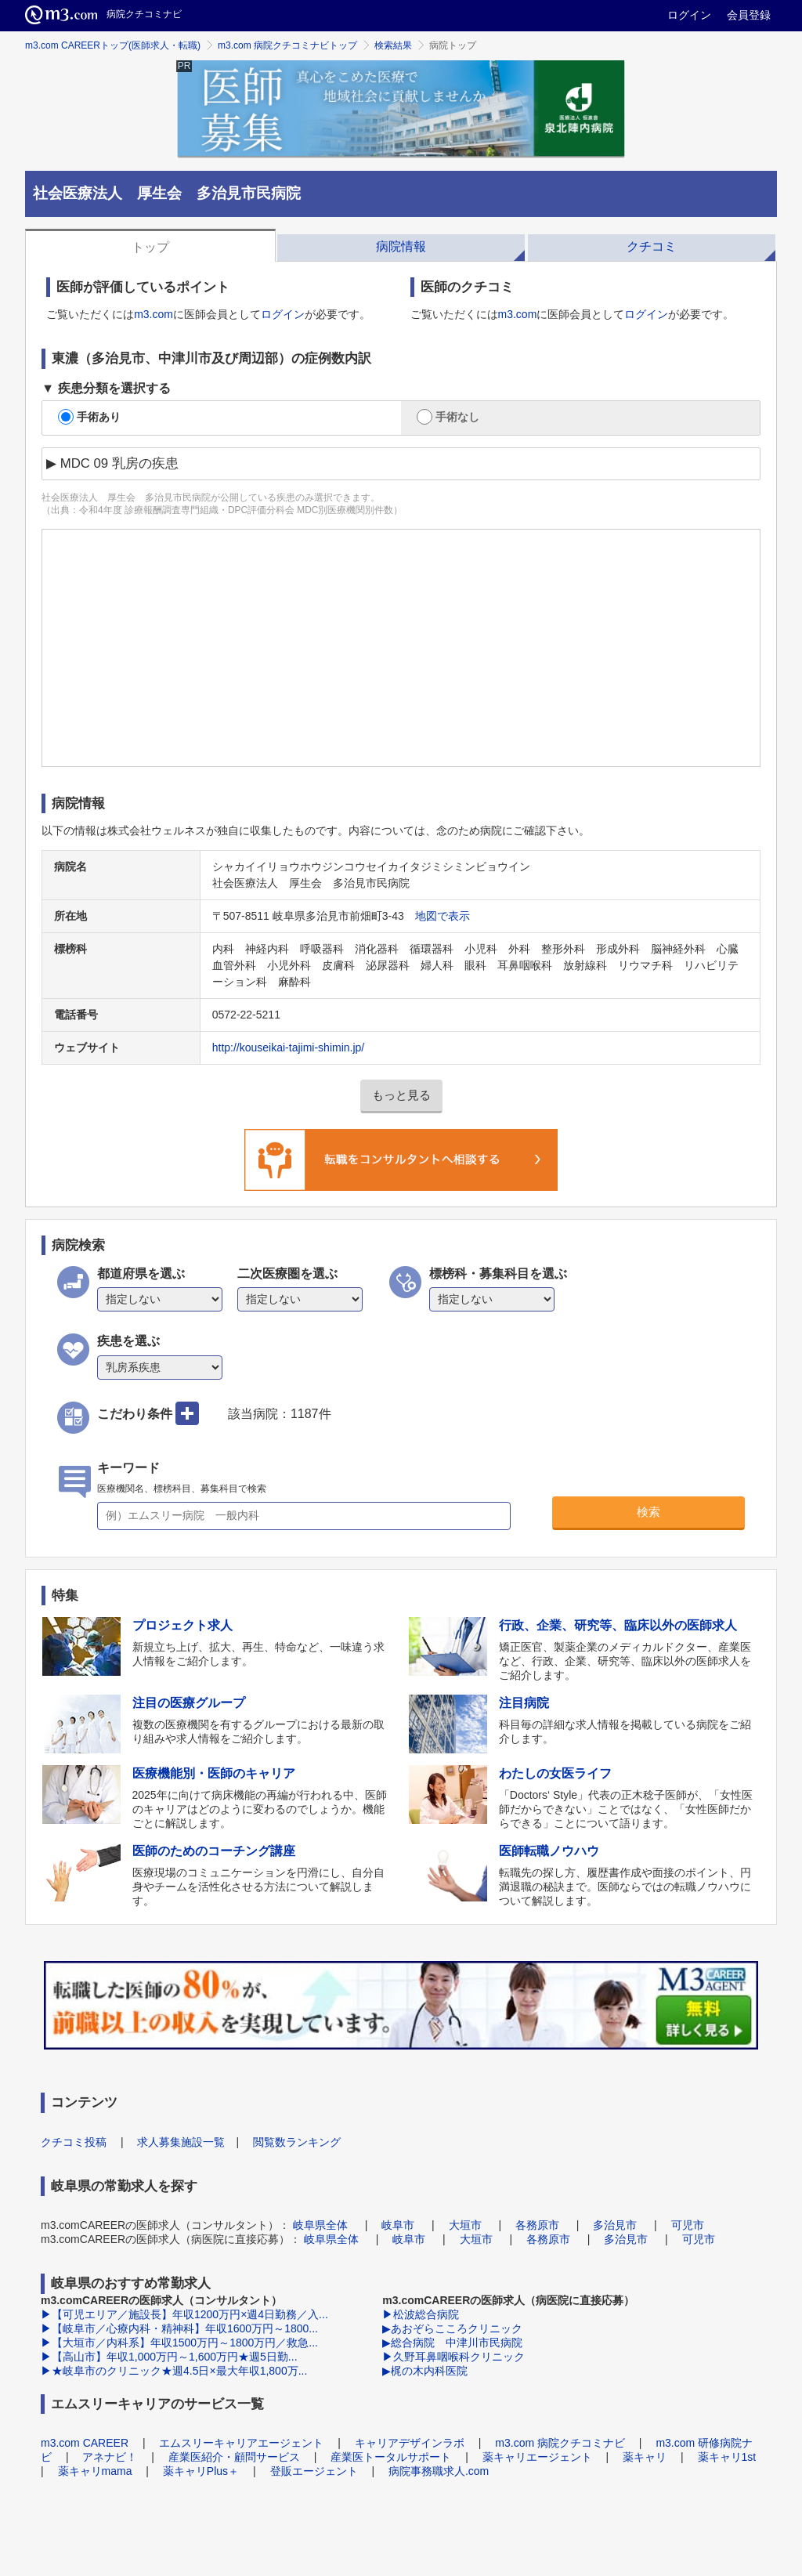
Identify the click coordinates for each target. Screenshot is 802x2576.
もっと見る (401, 1095)
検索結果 (393, 45)
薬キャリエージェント (537, 2457)
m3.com (153, 314)
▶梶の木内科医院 (425, 2370)
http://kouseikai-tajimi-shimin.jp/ (288, 1047)
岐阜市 (397, 2225)
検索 (648, 1511)
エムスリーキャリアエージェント (241, 2443)
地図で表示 (442, 916)
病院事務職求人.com (438, 2471)
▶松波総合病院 (420, 2314)
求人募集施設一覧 (181, 2142)
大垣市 (465, 2225)
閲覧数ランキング (297, 2142)
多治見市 (615, 2225)
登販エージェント (314, 2471)
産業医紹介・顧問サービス (234, 2457)
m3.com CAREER (84, 2443)
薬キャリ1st (727, 2457)
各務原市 (537, 2225)
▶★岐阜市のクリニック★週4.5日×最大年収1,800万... (174, 2370)
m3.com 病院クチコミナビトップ (287, 45)
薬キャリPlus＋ (201, 2471)
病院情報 (401, 246)
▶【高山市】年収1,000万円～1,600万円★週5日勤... (169, 2356)
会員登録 (749, 15)
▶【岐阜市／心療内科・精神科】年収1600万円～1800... (179, 2328)
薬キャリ (645, 2457)
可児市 (687, 2225)
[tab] (150, 245)
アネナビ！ (109, 2457)
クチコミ (652, 246)
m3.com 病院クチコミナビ (560, 2443)
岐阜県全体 (320, 2225)
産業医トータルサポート (391, 2457)
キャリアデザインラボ (409, 2443)
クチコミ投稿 (74, 2142)
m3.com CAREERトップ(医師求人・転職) (112, 45)
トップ (150, 247)
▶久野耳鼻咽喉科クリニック (453, 2356)
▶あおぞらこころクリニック (452, 2328)
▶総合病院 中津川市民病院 (452, 2342)
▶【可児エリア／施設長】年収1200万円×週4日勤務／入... (184, 2314)
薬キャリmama (95, 2471)
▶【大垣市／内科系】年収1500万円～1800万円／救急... (179, 2342)
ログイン (689, 15)
